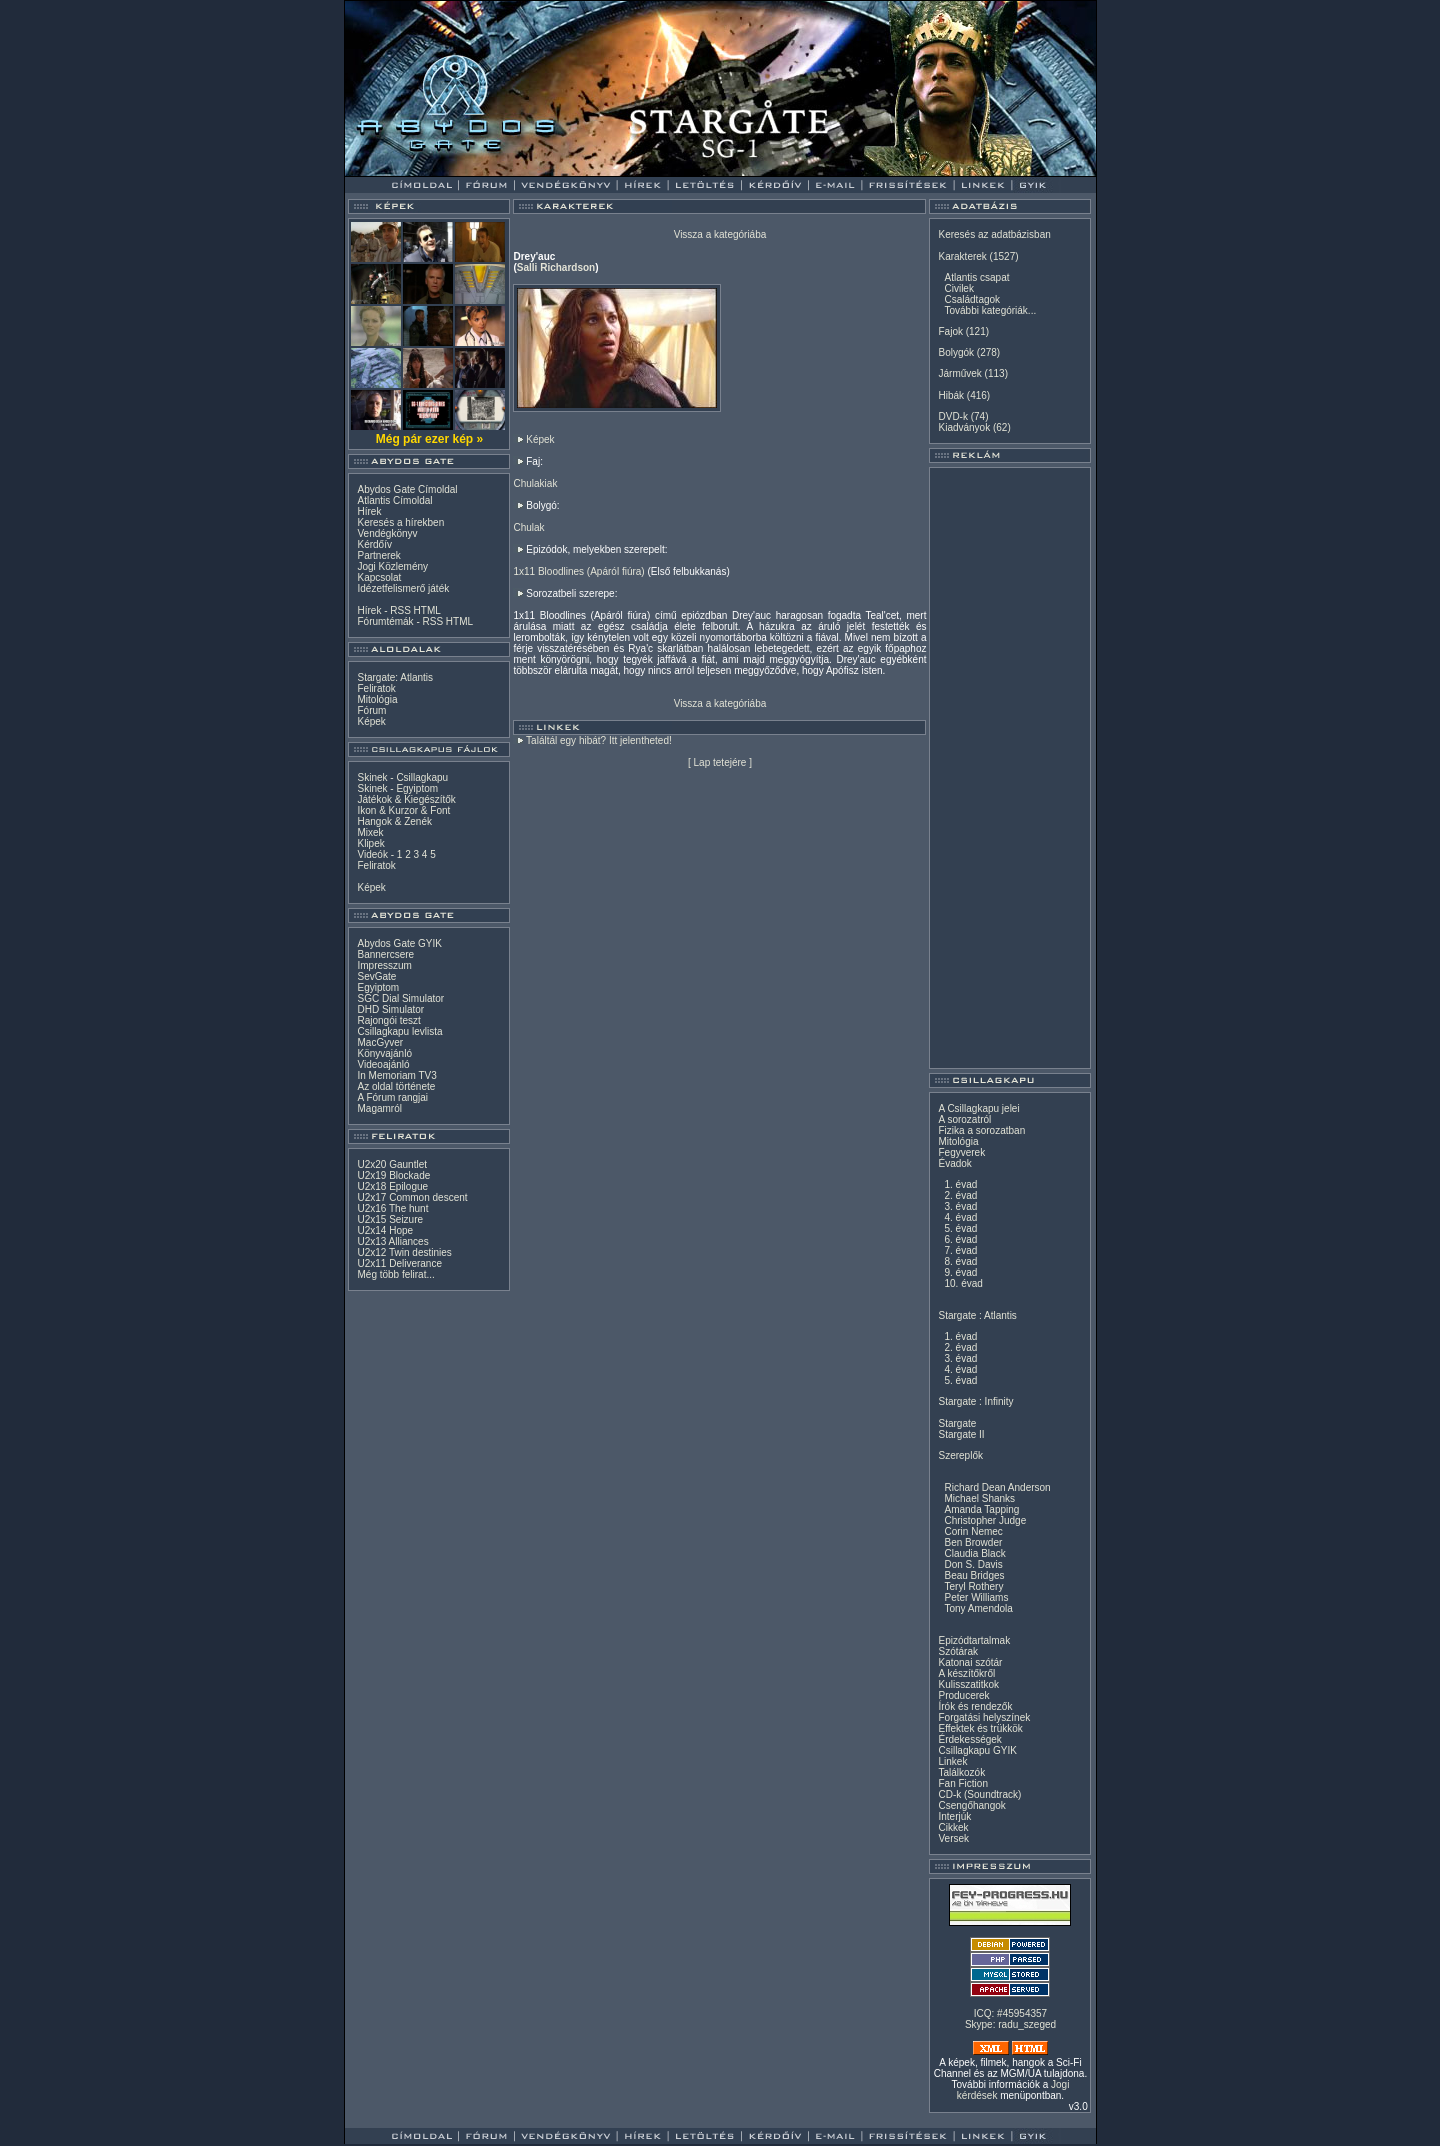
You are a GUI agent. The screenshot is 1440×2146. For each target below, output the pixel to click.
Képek (371, 721)
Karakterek (962, 256)
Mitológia (377, 699)
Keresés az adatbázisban (994, 234)
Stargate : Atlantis (977, 1315)
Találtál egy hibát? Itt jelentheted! (599, 740)
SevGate (376, 976)
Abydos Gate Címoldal (407, 489)
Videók (372, 854)
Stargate (957, 1423)
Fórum (371, 710)
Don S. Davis (973, 1564)
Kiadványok (964, 427)
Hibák (951, 395)
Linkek (952, 1761)
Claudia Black (974, 1553)
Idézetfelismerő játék (403, 588)
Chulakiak (535, 483)
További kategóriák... (990, 310)
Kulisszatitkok (968, 1684)
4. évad (960, 1217)
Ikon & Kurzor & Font (403, 810)
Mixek (370, 832)
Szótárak (957, 1651)
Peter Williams (976, 1597)
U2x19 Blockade (393, 1175)
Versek (953, 1838)
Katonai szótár (970, 1662)
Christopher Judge (985, 1520)
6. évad (960, 1239)
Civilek (958, 288)
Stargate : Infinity (975, 1401)
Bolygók (956, 352)
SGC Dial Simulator (400, 998)
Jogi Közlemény (392, 566)
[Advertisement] (1010, 768)
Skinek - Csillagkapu (402, 777)
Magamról (379, 1108)
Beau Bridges (974, 1575)
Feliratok (376, 688)
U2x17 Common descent (412, 1197)
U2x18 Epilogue (392, 1186)
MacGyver (380, 1042)
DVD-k (952, 416)
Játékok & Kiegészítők (406, 799)
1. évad (960, 1184)
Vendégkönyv (387, 533)
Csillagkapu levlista (399, 1031)
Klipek (370, 843)
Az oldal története (396, 1086)
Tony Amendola (978, 1608)
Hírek (369, 511)
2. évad (960, 1195)
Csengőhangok (971, 1805)
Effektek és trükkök (980, 1728)
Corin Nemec (973, 1531)
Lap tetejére (720, 762)
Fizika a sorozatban (981, 1130)
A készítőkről (966, 1673)
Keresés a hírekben (400, 522)
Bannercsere (385, 954)
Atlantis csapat (976, 277)
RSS (400, 610)
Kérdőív (374, 544)
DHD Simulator (390, 1009)
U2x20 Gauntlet (392, 1164)
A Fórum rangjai (392, 1097)
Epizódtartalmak (974, 1640)
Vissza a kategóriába (720, 234)
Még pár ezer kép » (429, 439)
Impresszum (384, 965)
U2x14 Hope (385, 1230)
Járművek (959, 373)
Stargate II (961, 1434)
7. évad (960, 1250)
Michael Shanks (979, 1498)
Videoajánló (383, 1064)
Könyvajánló (384, 1053)
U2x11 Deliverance (399, 1263)
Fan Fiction (962, 1783)
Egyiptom (378, 987)
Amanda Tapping (981, 1509)
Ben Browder (973, 1542)
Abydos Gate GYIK (399, 943)
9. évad (960, 1272)
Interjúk (954, 1816)
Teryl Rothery (973, 1586)
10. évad (963, 1283)
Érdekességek (969, 1739)
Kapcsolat (379, 577)
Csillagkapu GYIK (977, 1750)
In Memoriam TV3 (396, 1075)
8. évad (960, 1261)
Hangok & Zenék (394, 821)
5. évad (960, 1228)
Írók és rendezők (975, 1706)
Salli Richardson (556, 267)
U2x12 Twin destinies (404, 1252)
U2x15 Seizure (390, 1219)
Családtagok (972, 299)
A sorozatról (964, 1119)
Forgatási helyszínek (984, 1717)
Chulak (528, 527)
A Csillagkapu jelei (978, 1108)
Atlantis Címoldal (394, 500)
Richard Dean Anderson (997, 1487)
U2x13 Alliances (392, 1241)
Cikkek (953, 1827)
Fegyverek (961, 1152)
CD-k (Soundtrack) (979, 1794)
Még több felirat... (395, 1274)
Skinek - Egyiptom (397, 788)
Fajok (950, 331)
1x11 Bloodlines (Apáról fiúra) (578, 571)
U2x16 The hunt (392, 1208)
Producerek (963, 1695)
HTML (427, 610)
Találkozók (961, 1772)
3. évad (960, 1206)
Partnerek (378, 555)
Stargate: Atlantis (395, 677)
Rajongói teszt (388, 1020)
